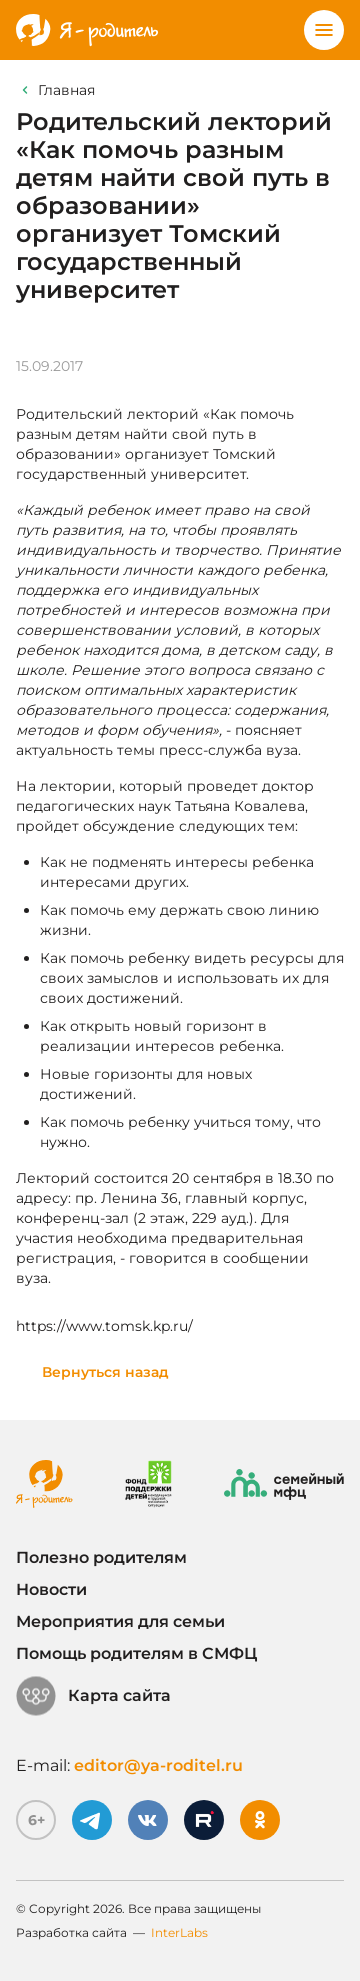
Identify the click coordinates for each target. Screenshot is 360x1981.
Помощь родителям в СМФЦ (136, 1653)
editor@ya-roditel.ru (158, 1765)
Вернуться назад (105, 1372)
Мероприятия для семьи (120, 1621)
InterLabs (179, 1932)
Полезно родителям (101, 1557)
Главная (66, 90)
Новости (51, 1589)
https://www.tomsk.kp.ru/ (104, 1326)
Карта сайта (93, 1696)
